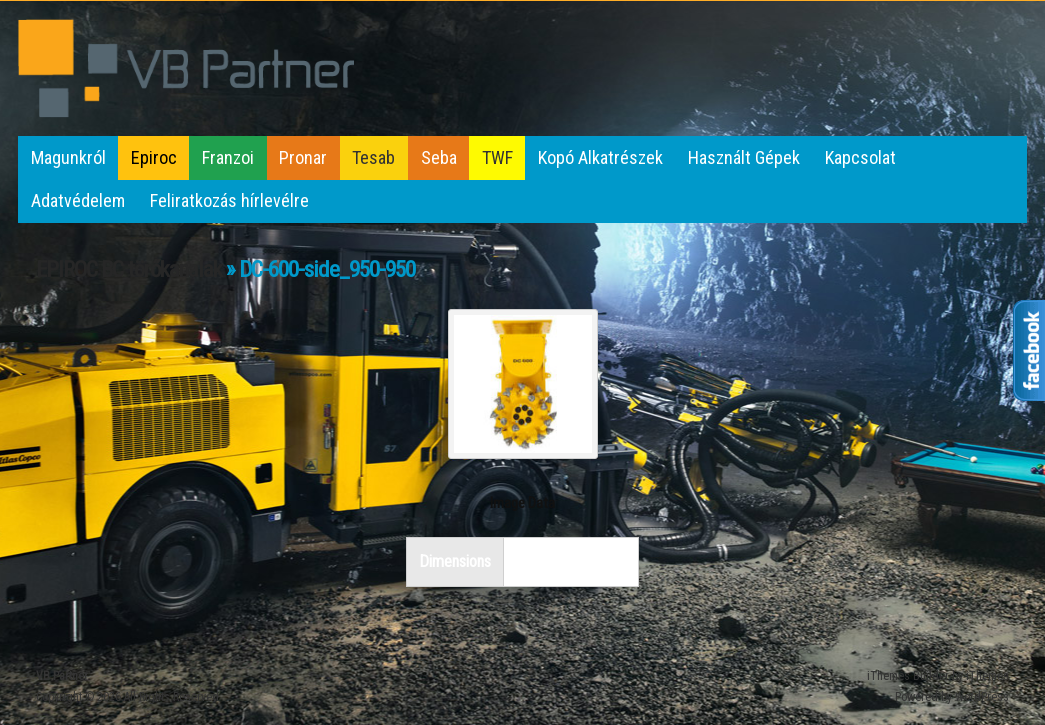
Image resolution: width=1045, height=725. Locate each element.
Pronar (303, 157)
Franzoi (228, 157)
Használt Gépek (744, 157)
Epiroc (154, 157)
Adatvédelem (78, 200)
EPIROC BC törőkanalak (129, 269)
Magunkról (68, 157)
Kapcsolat (860, 157)
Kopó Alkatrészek (600, 157)
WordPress (982, 697)
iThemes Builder (908, 676)
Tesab (373, 157)
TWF (497, 157)
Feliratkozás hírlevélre (229, 200)
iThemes (987, 676)
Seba (439, 157)
